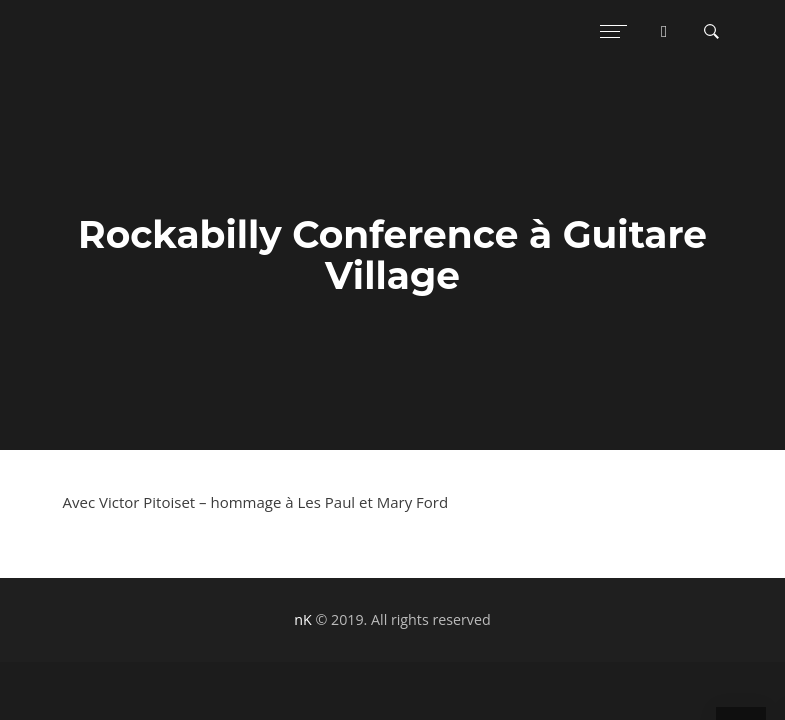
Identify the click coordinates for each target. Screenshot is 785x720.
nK (302, 619)
